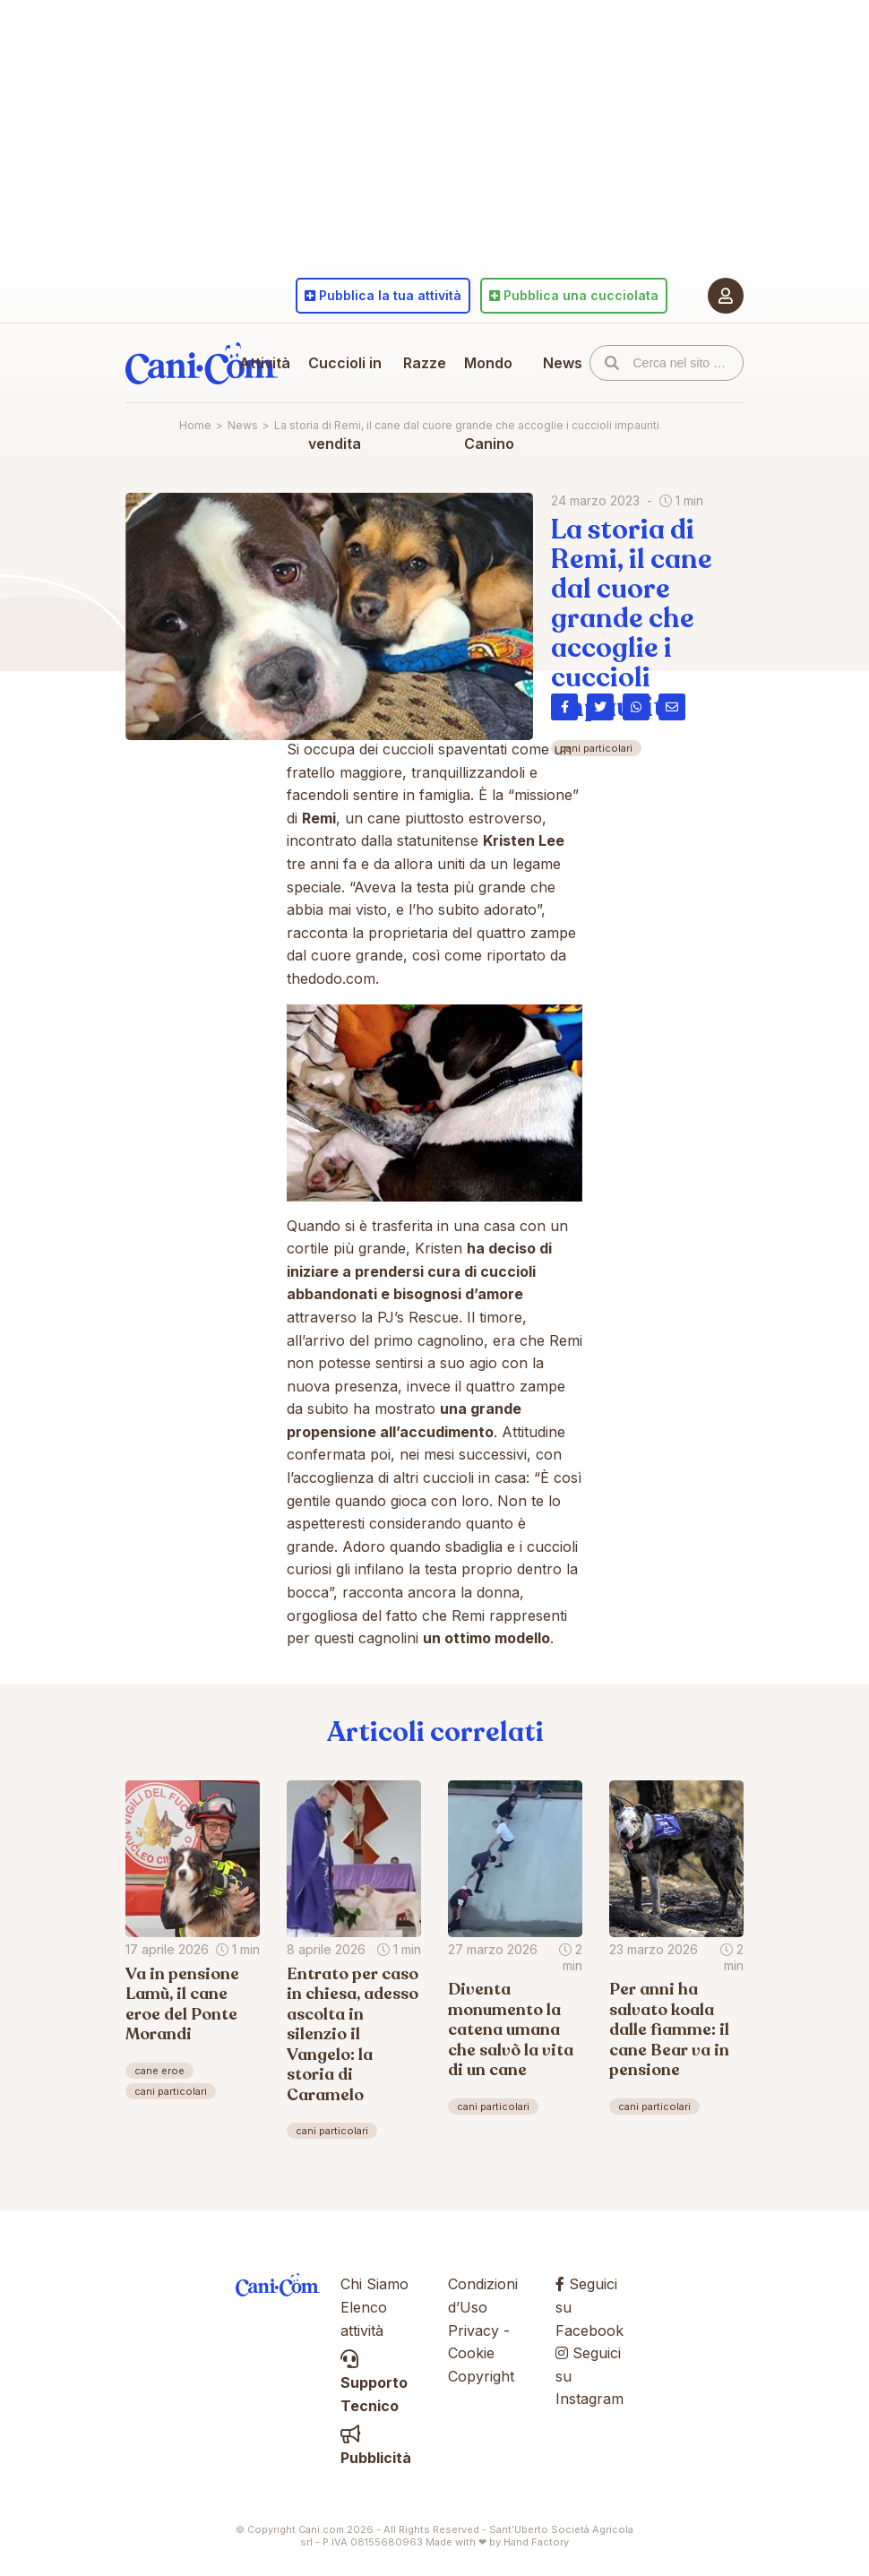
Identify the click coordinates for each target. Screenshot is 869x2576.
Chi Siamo (374, 2284)
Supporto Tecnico (374, 2383)
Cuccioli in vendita (345, 403)
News (562, 363)
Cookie (471, 2353)
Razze (424, 363)
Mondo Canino (489, 403)
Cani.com (201, 362)
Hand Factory (536, 2542)
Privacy (473, 2330)
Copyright (481, 2376)
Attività (264, 363)
